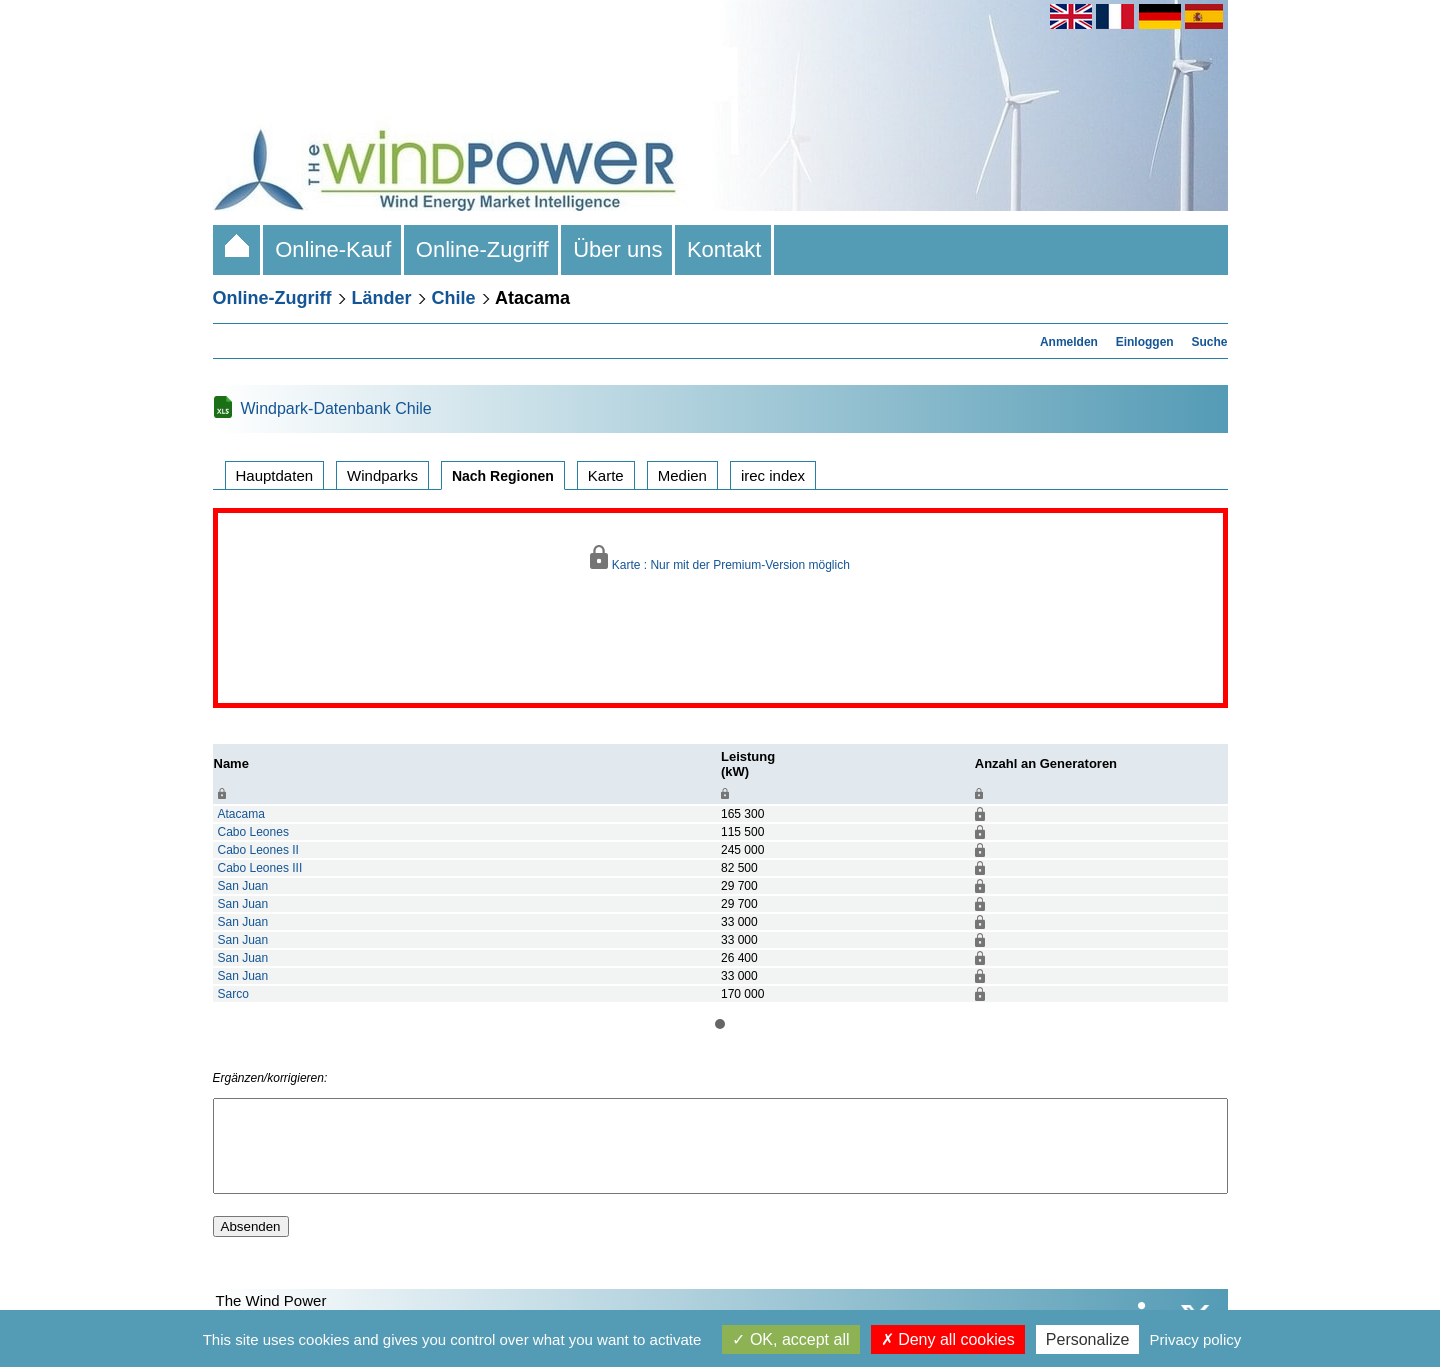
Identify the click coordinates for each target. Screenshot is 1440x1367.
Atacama (241, 814)
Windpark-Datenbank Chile (336, 408)
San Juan (243, 886)
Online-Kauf (333, 249)
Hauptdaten (275, 475)
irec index (773, 475)
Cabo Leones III (260, 868)
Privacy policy (1196, 1339)
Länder (382, 298)
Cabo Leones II (258, 850)
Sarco (233, 994)
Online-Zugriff (482, 249)
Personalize (1088, 1339)
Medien (682, 475)
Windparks (382, 475)
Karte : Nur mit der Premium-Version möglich (720, 558)
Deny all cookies (948, 1339)
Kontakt (724, 249)
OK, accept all (790, 1339)
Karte (606, 475)
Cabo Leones (253, 832)
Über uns (618, 249)
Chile (454, 298)
